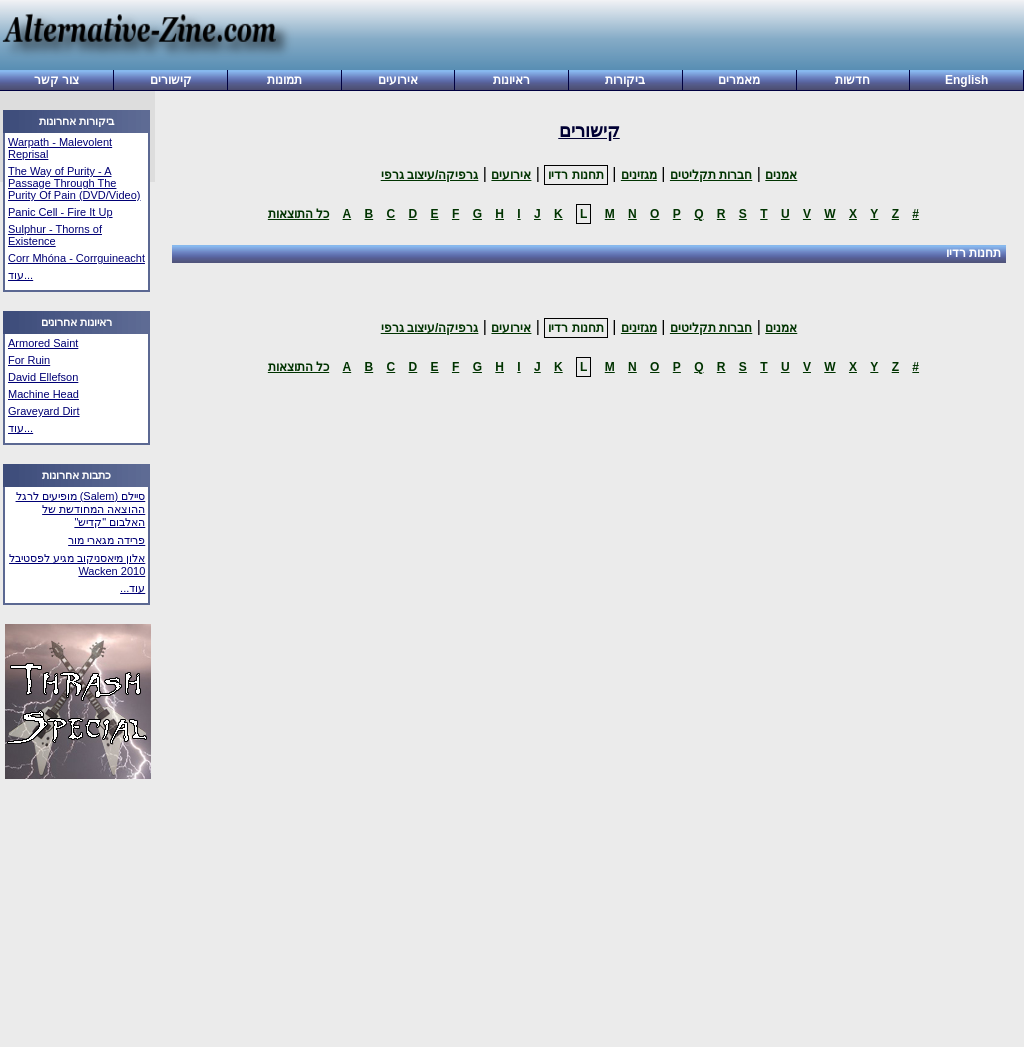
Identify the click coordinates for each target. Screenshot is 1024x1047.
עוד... (20, 275)
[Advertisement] (650, 37)
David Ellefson (43, 377)
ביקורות (625, 80)
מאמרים (739, 80)
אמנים (781, 175)
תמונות (284, 80)
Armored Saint (43, 343)
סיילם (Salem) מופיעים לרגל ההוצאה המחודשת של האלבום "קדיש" (81, 509)
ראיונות (511, 80)
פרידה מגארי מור (106, 540)
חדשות (852, 80)
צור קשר (56, 80)
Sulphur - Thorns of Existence (55, 235)
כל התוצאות (298, 214)
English (966, 80)
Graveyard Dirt (44, 411)
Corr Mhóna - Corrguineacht (76, 258)
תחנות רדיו (575, 175)
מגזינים (639, 175)
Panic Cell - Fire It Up (60, 212)
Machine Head (43, 394)
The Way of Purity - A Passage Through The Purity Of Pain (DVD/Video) (74, 183)
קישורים (171, 80)
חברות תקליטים (711, 175)
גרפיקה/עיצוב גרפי (430, 175)
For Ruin (29, 360)
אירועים (398, 80)
